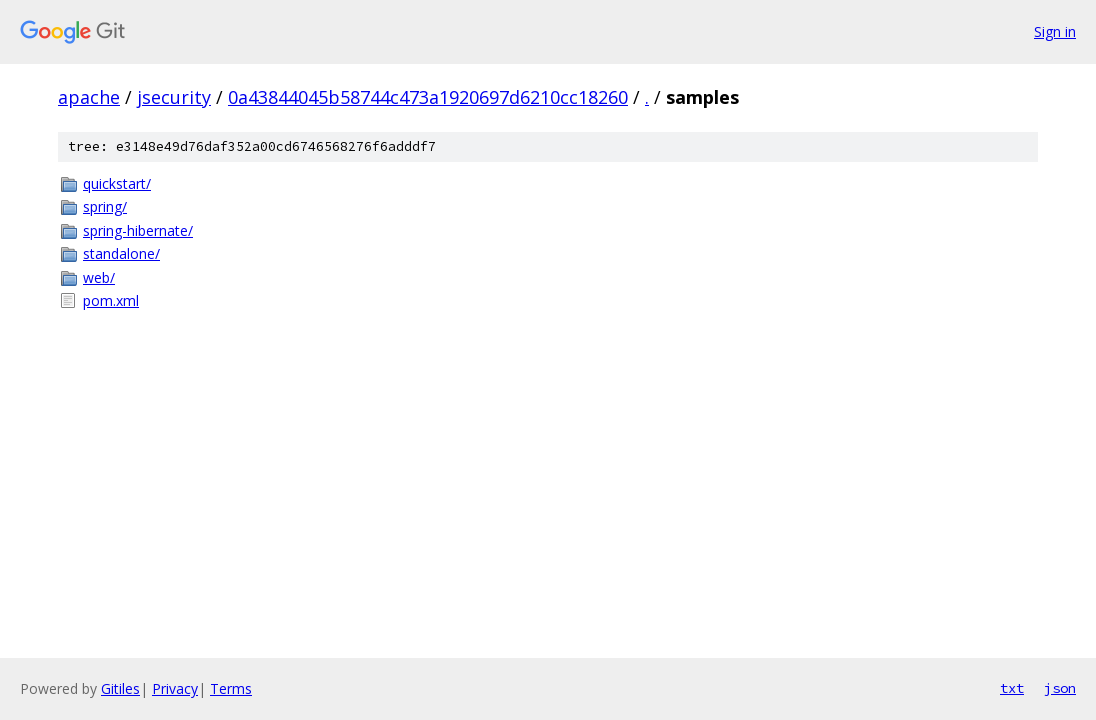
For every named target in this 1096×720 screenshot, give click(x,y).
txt (1012, 688)
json (1060, 688)
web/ (99, 277)
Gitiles (120, 688)
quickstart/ (117, 183)
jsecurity (174, 97)
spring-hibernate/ (138, 230)
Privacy (175, 688)
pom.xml (111, 300)
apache (89, 97)
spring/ (105, 206)
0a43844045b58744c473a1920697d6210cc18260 (428, 97)
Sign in (1055, 31)
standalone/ (121, 253)
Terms (231, 688)
